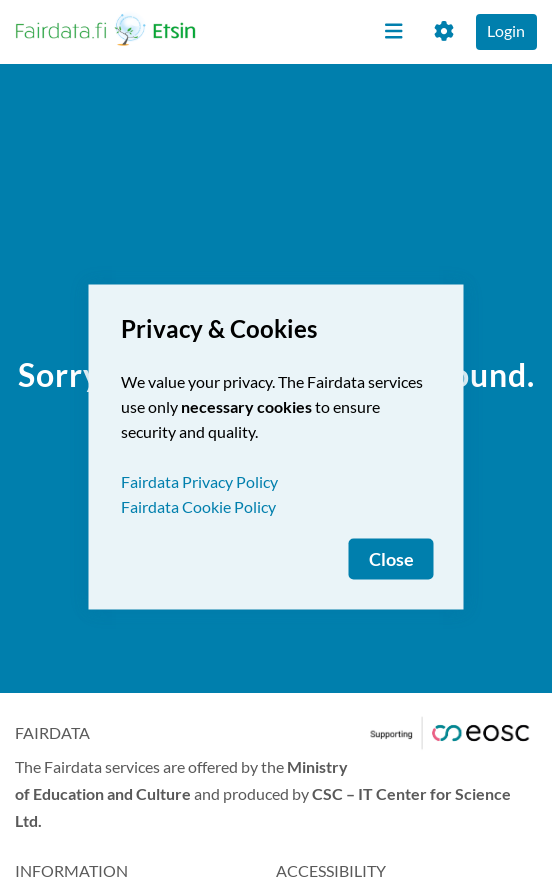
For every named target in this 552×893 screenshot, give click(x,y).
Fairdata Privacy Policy (199, 480)
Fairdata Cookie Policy (198, 505)
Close (391, 558)
